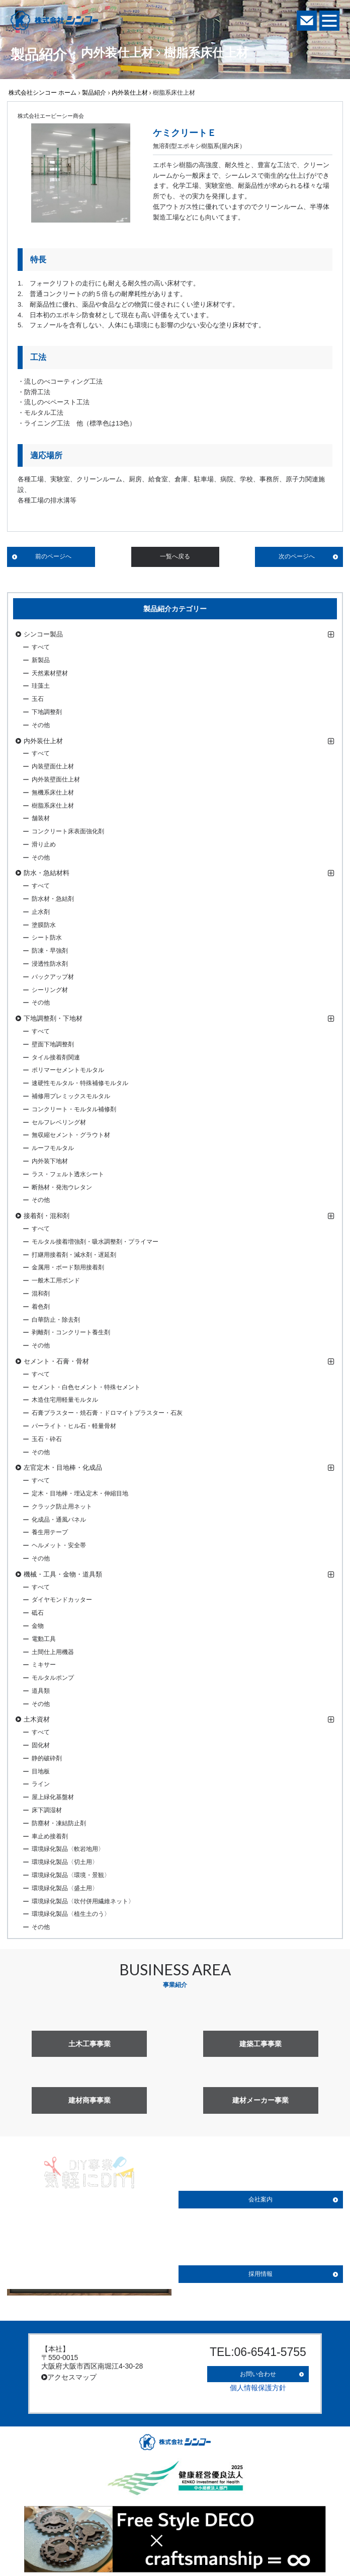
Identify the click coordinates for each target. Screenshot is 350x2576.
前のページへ (53, 556)
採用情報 (260, 2273)
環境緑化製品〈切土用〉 (65, 1862)
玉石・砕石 (47, 1439)
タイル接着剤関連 (56, 1057)
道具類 (41, 1690)
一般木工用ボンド (56, 1280)
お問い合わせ (258, 2371)
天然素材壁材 (50, 673)
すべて (41, 647)
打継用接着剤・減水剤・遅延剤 (74, 1254)
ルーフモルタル (53, 1148)
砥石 (38, 1612)
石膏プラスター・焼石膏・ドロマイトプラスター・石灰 (107, 1412)
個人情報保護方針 (258, 2384)
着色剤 (41, 1306)
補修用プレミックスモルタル (71, 1096)
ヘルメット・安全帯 (59, 1545)
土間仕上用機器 (53, 1652)
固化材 (41, 1745)
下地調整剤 (47, 711)
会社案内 (260, 2199)
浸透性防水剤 (50, 963)
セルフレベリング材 (59, 1122)
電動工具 (44, 1638)
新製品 (41, 660)
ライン (41, 1783)
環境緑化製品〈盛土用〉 (65, 1888)
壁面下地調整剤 (53, 1044)
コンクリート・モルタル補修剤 (74, 1109)
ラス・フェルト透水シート (68, 1174)
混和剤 (41, 1293)
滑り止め (44, 844)
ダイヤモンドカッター (62, 1599)
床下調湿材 (47, 1810)
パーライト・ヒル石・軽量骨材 (74, 1425)
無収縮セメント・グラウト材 (71, 1134)
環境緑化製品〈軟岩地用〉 (68, 1848)
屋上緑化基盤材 (53, 1797)
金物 (38, 1625)
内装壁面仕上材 (53, 766)
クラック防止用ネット (62, 1506)
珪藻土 (41, 685)
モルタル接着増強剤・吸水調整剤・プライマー (95, 1241)
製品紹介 (94, 92)
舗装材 (41, 818)
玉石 (38, 698)
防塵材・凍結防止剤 (59, 1823)
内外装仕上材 (130, 92)
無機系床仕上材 (53, 792)
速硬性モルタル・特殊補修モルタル (80, 1083)
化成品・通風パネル (59, 1519)
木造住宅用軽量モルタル (65, 1399)
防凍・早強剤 (50, 950)
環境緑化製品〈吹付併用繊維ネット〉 (83, 1901)
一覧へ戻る (175, 556)
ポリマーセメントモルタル (68, 1070)
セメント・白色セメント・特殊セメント (86, 1387)
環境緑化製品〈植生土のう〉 (71, 1913)
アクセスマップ (69, 2377)
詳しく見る (89, 2275)
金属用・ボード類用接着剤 (68, 1267)
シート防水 (47, 937)
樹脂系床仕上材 (53, 805)
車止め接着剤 (50, 1836)
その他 (41, 725)
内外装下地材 (50, 1161)
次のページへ (297, 556)
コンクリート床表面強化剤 (68, 831)
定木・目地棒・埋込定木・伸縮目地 (80, 1493)
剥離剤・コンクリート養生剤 (71, 1332)
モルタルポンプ (53, 1677)
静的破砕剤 (47, 1758)
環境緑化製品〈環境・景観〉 (71, 1875)
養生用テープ (50, 1532)
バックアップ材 (53, 976)
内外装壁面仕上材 (56, 779)
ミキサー (44, 1664)
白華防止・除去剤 (56, 1319)
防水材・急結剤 (53, 898)
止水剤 (41, 911)
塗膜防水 (44, 924)
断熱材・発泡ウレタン (62, 1187)
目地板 (41, 1771)
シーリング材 (50, 989)
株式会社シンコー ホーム (42, 92)
